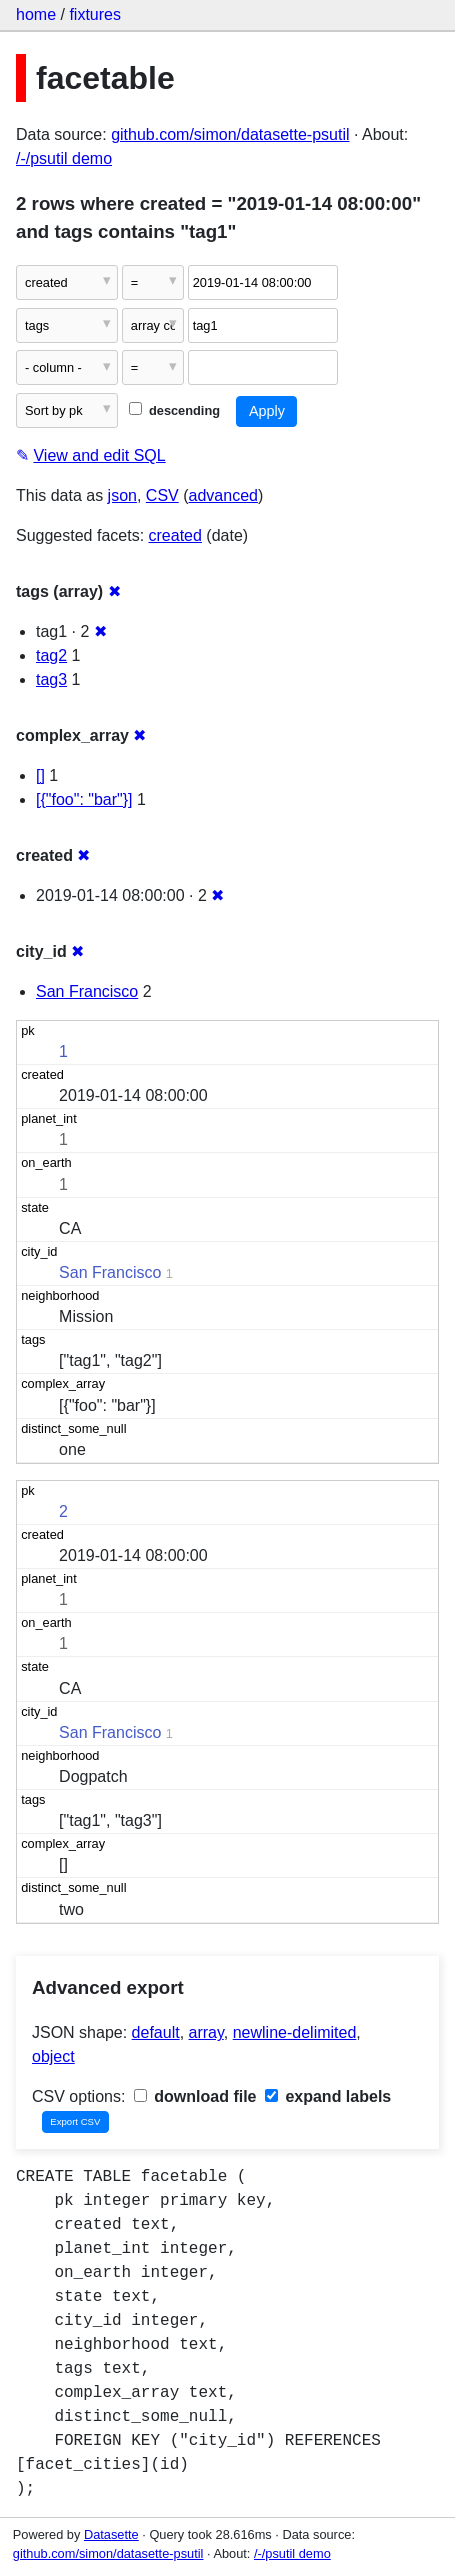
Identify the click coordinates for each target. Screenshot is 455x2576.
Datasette (111, 2534)
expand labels (328, 2096)
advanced (223, 495)
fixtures (95, 14)
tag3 (51, 679)
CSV (162, 495)
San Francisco (87, 991)
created (175, 535)
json (122, 495)
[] (40, 775)
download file (195, 2096)
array (206, 2032)
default (156, 2032)
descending (174, 410)
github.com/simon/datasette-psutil (230, 134)
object (53, 2056)
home (36, 14)
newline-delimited (295, 2032)
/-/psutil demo (64, 158)
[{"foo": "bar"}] (84, 799)
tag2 (51, 655)
